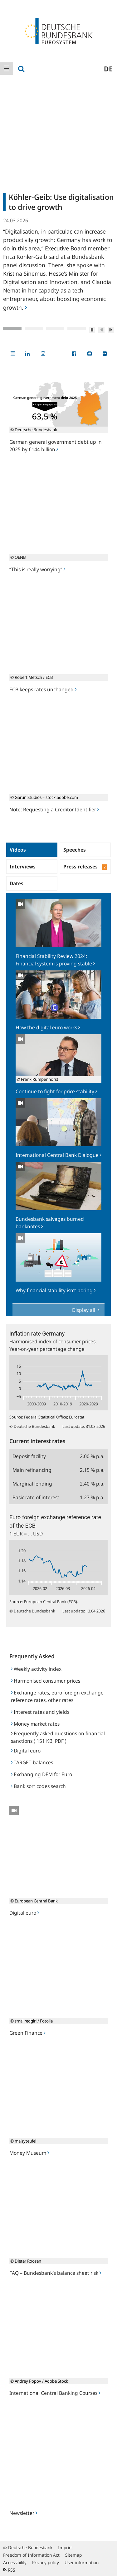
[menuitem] (6, 68)
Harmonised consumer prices (45, 1680)
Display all (84, 1310)
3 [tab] (55, 328)
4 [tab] (76, 328)
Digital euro (26, 1750)
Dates (16, 883)
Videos (18, 849)
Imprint (65, 2547)
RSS (9, 2570)
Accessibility (15, 2562)
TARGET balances (32, 1762)
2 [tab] (34, 328)
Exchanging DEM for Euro (41, 1774)
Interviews (23, 866)
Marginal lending (32, 1483)
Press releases (85, 866)
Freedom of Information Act (31, 2555)
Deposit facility (29, 1456)
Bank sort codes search (38, 1786)
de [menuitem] (108, 68)
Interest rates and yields (40, 1711)
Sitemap (73, 2555)
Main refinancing (31, 1470)
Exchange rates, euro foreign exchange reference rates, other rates (57, 1696)
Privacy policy (45, 2562)
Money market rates (35, 1723)
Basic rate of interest (35, 1497)
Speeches (74, 849)
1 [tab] (12, 328)
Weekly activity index (36, 1668)
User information (82, 2562)
